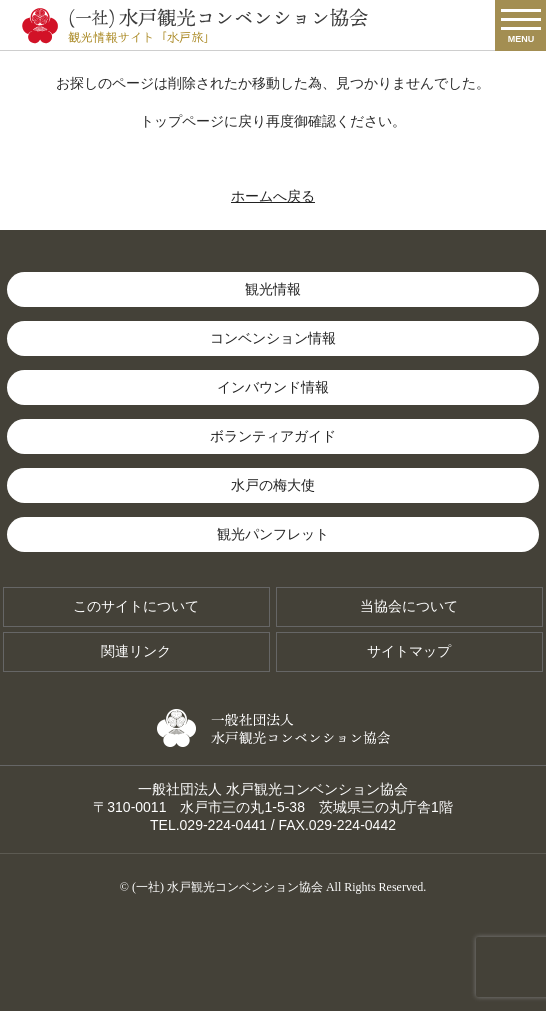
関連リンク (136, 651)
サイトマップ (409, 651)
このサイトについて (136, 606)
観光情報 (273, 289)
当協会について (409, 606)
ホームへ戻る (273, 196)
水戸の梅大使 (273, 485)
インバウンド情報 (273, 387)
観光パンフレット (273, 534)
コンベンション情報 (273, 338)
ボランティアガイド (273, 436)
